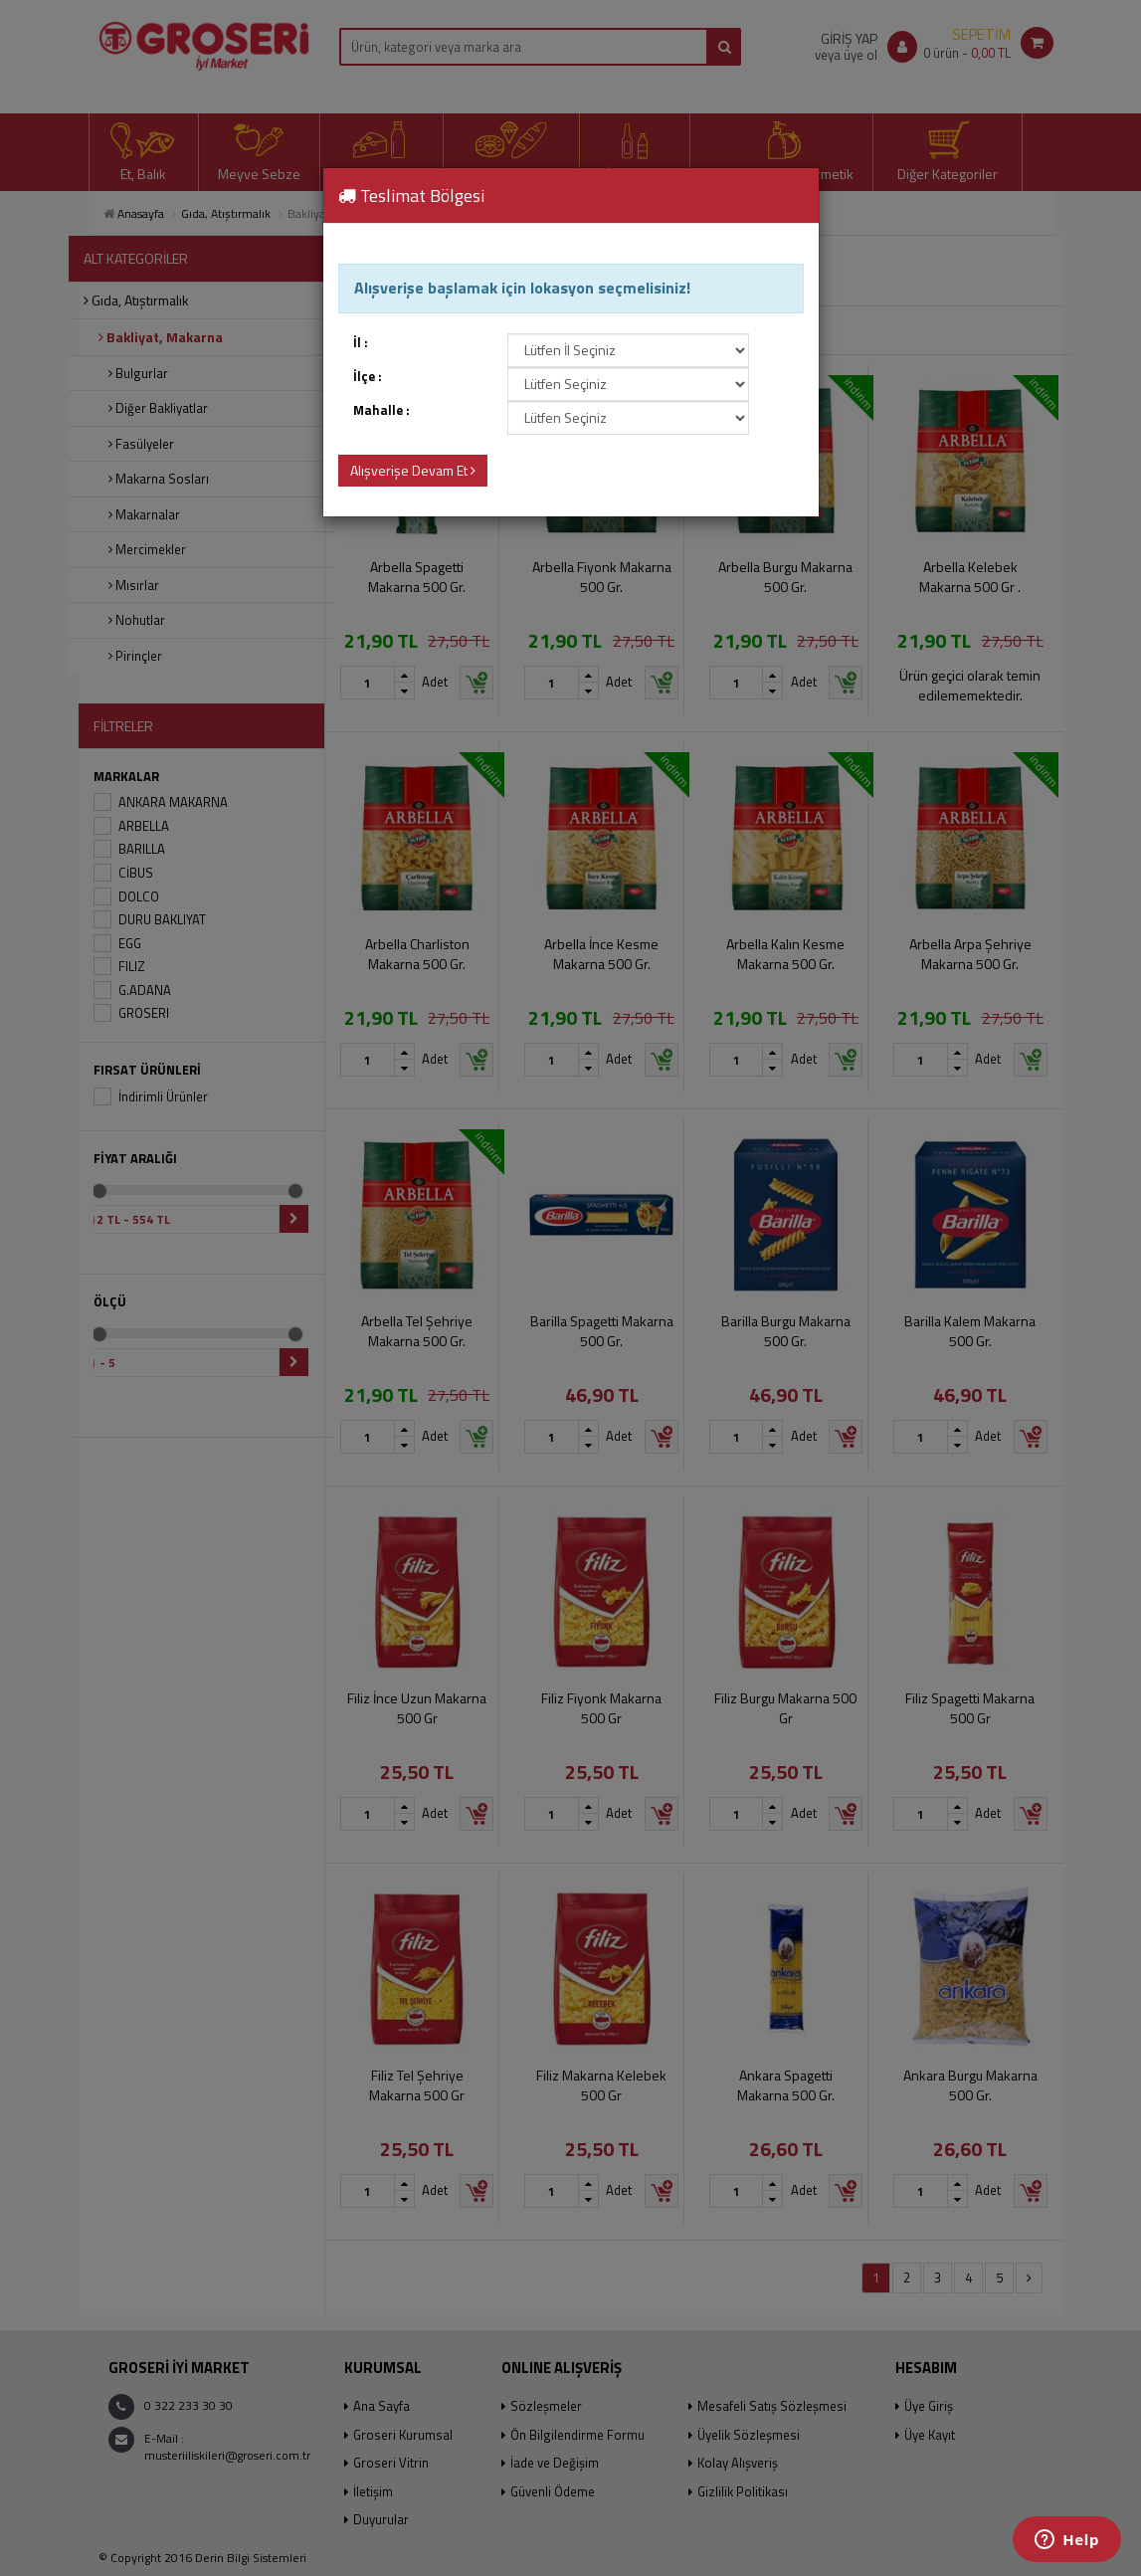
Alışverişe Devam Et (412, 470)
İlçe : (367, 376)
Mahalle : (381, 410)
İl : (360, 342)
